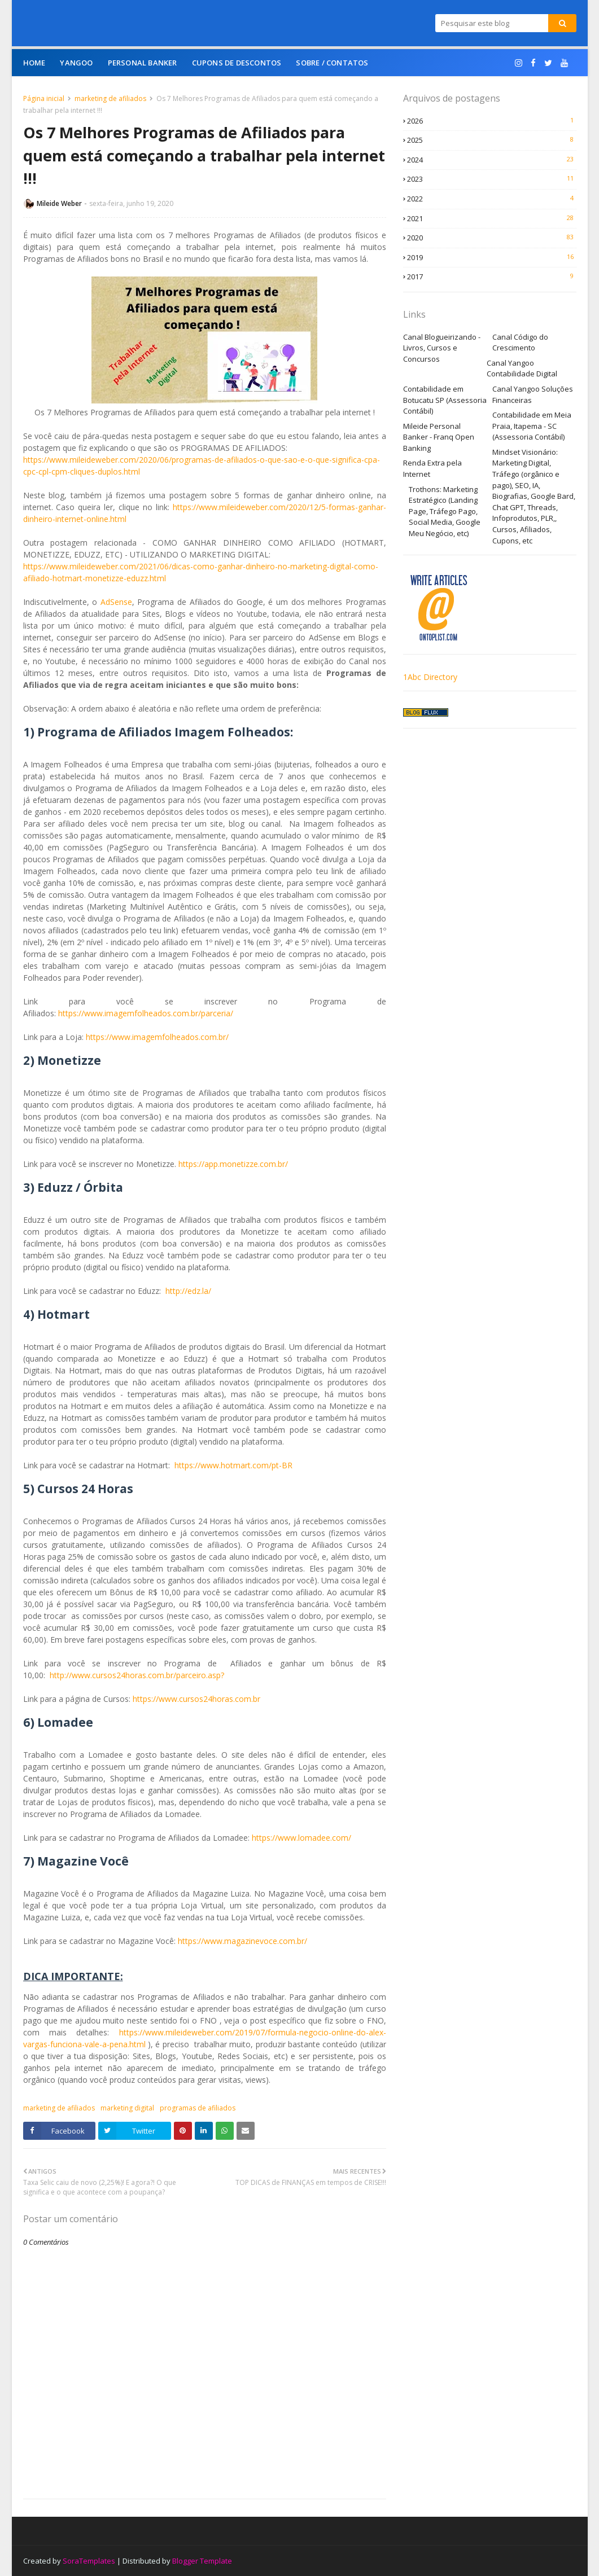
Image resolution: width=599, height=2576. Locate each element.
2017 (491, 276)
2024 (491, 160)
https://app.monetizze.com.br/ (233, 1163)
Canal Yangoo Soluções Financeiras (532, 394)
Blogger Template (202, 2561)
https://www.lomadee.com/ (301, 1837)
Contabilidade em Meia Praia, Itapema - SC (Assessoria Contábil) (531, 426)
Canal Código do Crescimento (520, 342)
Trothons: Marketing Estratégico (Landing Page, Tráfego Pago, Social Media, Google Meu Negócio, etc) (444, 511)
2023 (491, 179)
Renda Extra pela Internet (432, 468)
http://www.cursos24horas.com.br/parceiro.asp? (137, 1675)
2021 (491, 218)
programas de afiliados (197, 2108)
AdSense (116, 601)
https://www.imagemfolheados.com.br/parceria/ (145, 1013)
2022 (491, 199)
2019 (491, 257)
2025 (491, 140)
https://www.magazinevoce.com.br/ (242, 1941)
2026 (491, 121)
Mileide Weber (59, 203)
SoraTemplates (89, 2561)
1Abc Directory (430, 677)
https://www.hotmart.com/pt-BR (233, 1465)
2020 (491, 237)
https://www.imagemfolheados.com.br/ (157, 1037)
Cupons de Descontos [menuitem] (237, 63)
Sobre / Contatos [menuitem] (332, 63)
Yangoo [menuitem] (76, 63)
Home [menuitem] (34, 63)
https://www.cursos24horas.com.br (196, 1698)
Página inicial (43, 98)
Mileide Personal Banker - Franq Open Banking (438, 437)
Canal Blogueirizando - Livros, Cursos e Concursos (441, 348)
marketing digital (127, 2108)
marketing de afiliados (110, 98)
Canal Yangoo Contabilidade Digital (522, 368)
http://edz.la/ (188, 1290)
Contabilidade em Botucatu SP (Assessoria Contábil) (445, 400)
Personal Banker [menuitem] (142, 63)
